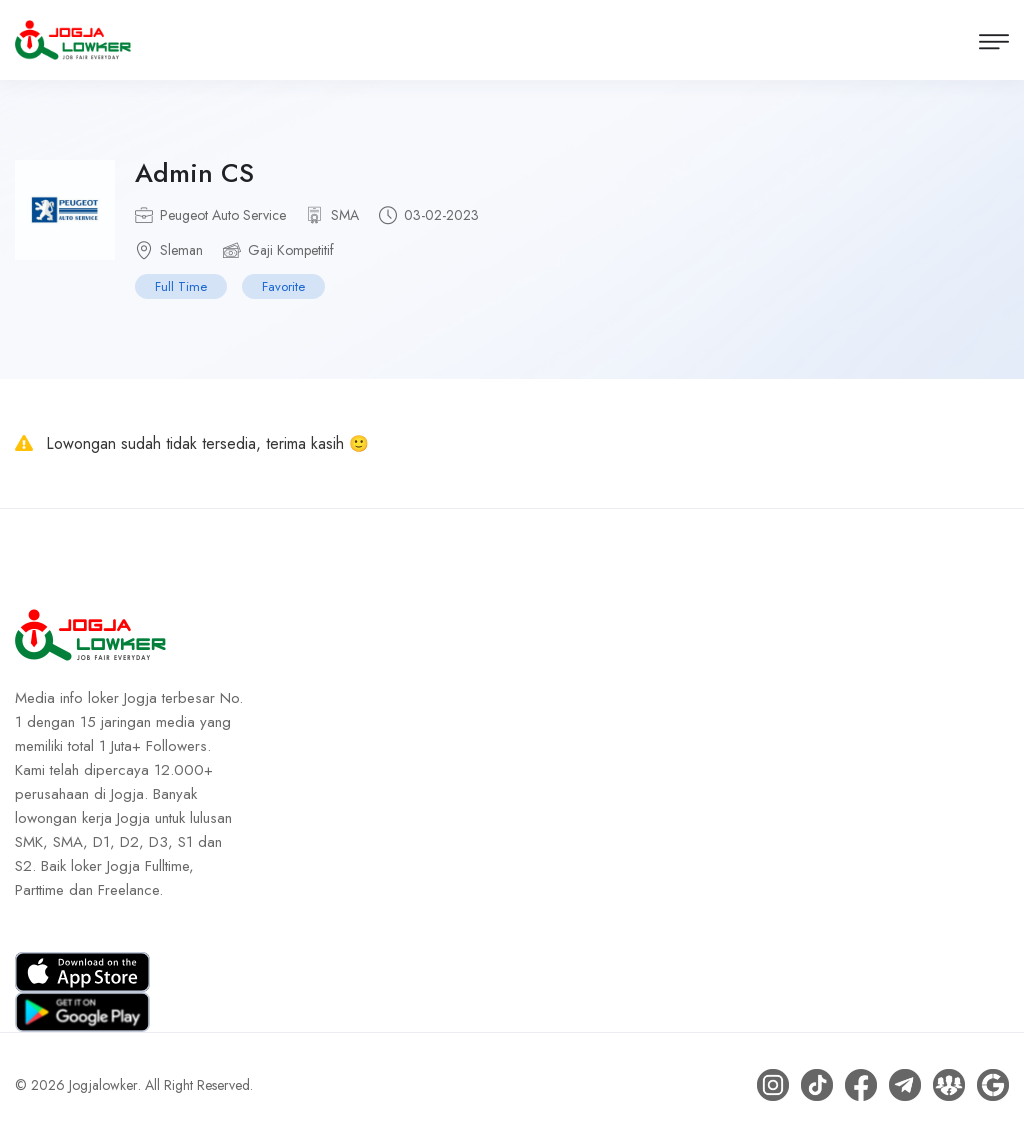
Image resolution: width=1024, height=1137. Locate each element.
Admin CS (194, 173)
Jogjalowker (103, 1085)
